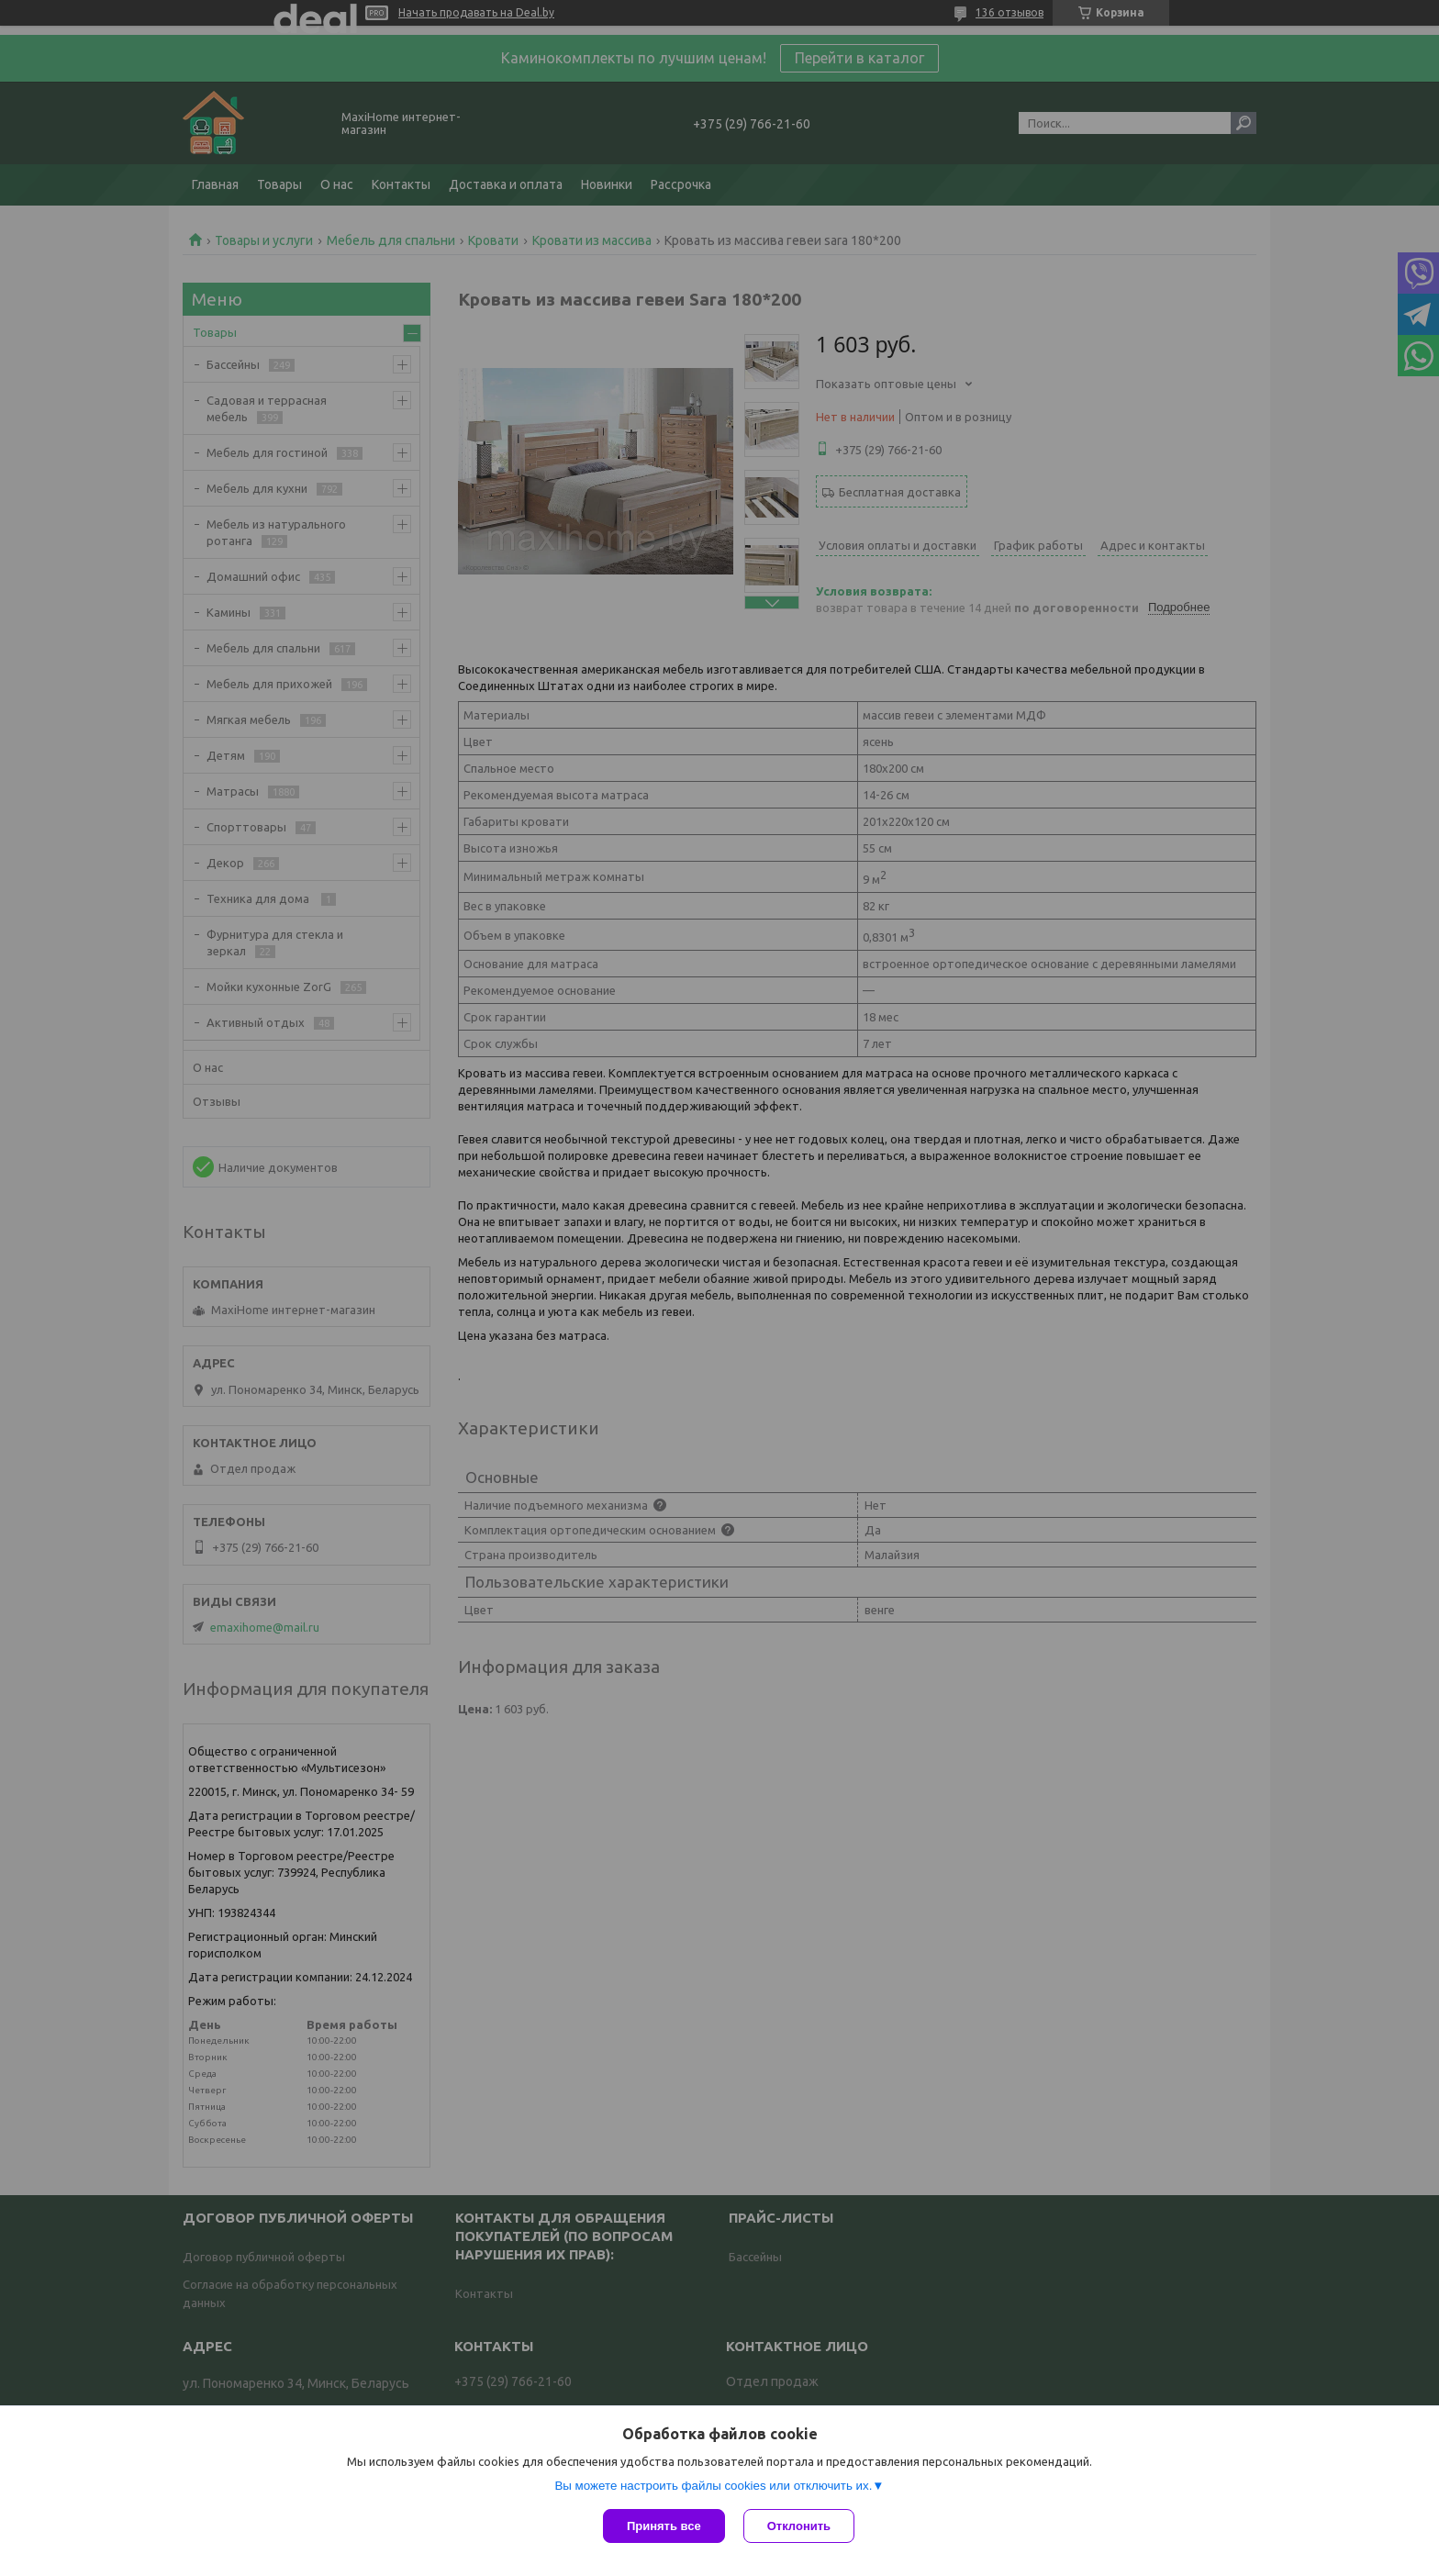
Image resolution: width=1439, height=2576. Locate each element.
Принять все (664, 2526)
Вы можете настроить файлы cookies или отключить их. (713, 2485)
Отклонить (799, 2526)
